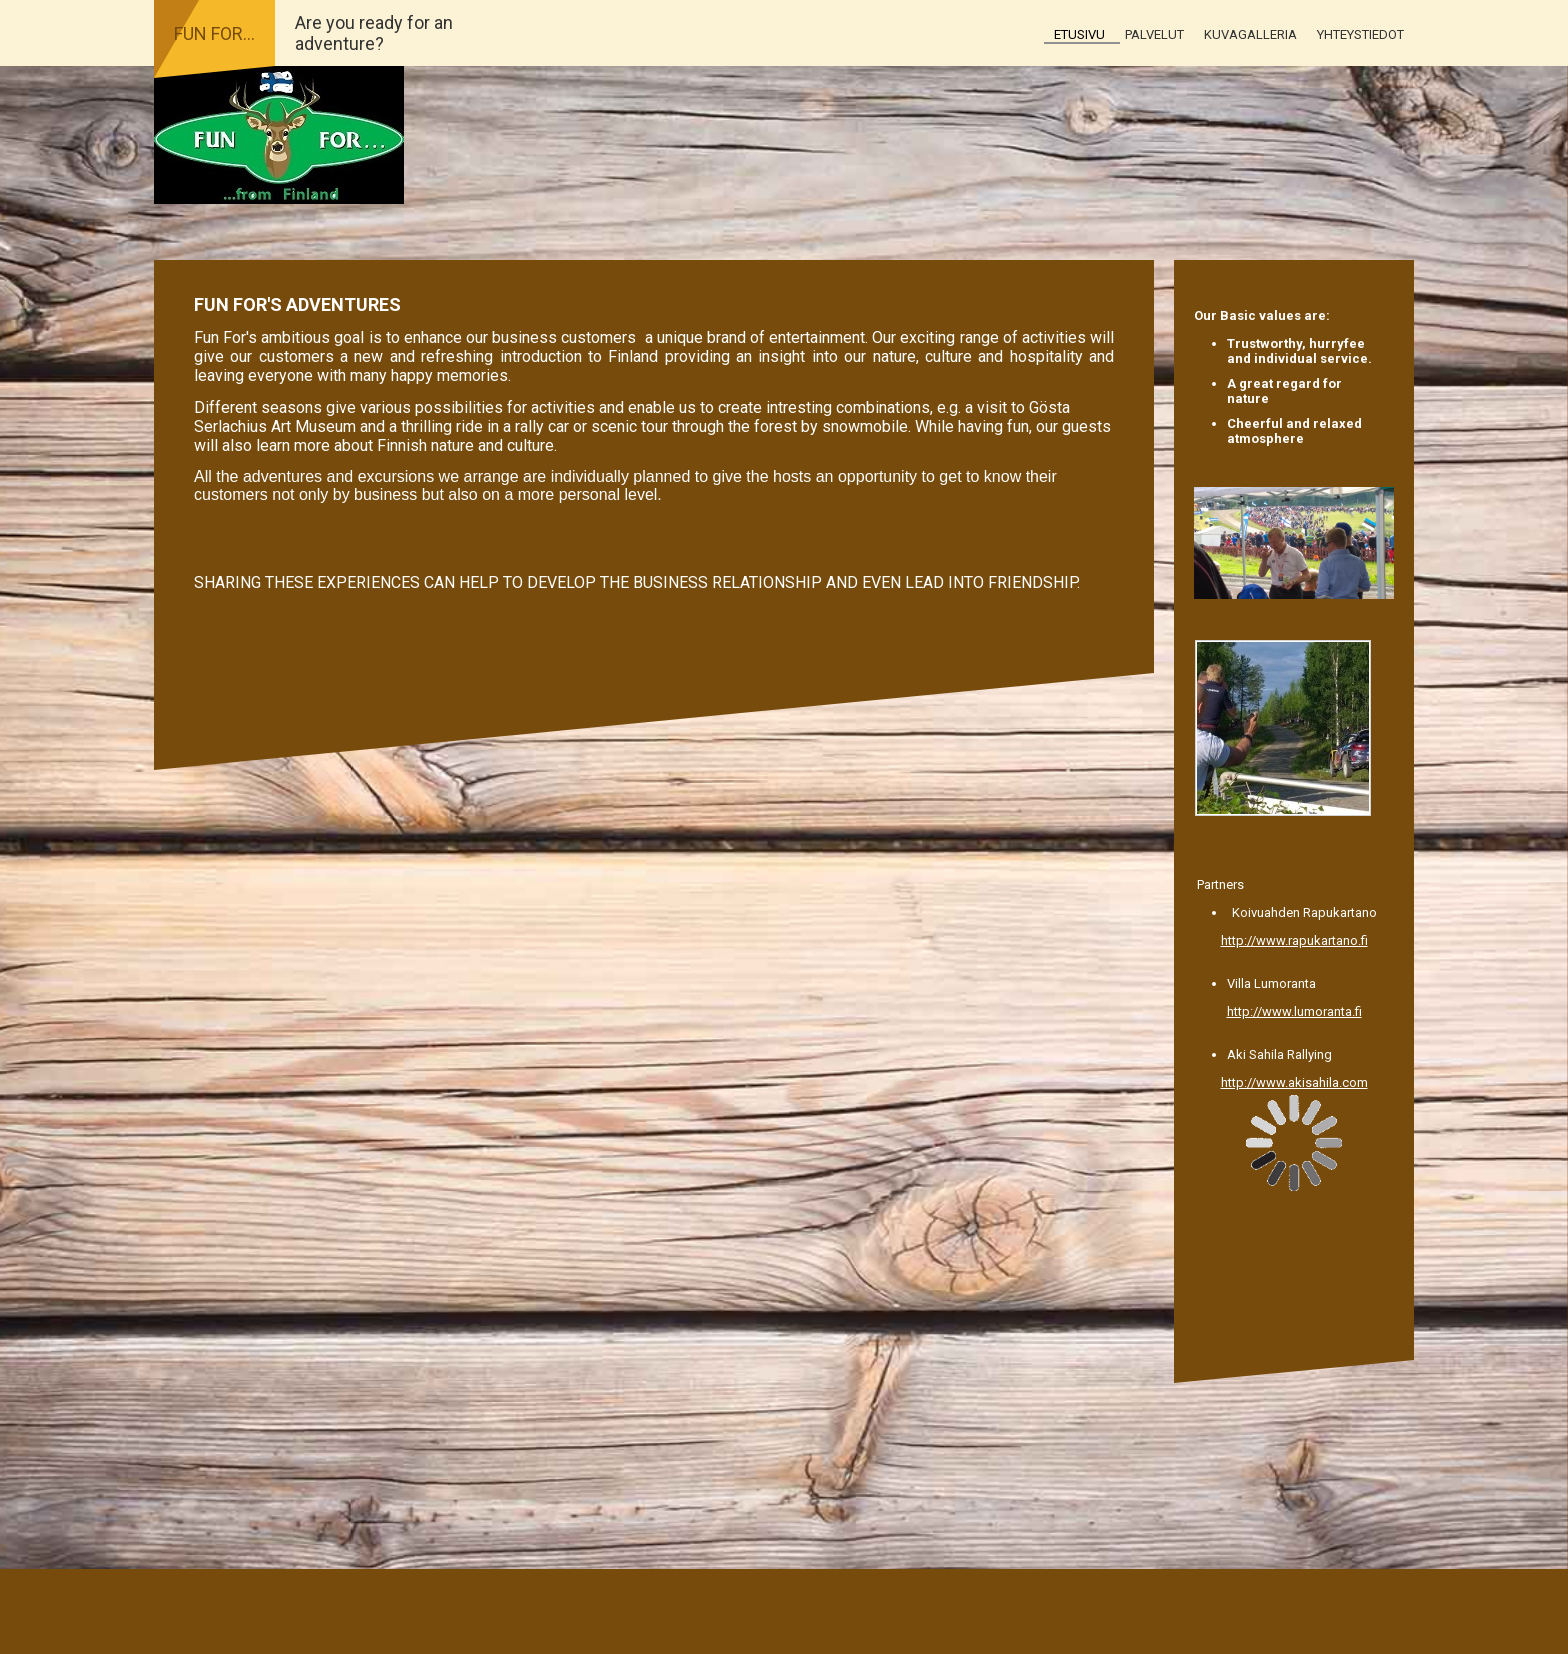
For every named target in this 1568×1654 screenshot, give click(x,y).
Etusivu (1079, 34)
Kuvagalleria (1250, 34)
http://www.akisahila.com (1294, 1082)
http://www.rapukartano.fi (1294, 940)
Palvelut (1154, 34)
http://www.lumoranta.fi (1294, 1011)
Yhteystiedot (1360, 34)
